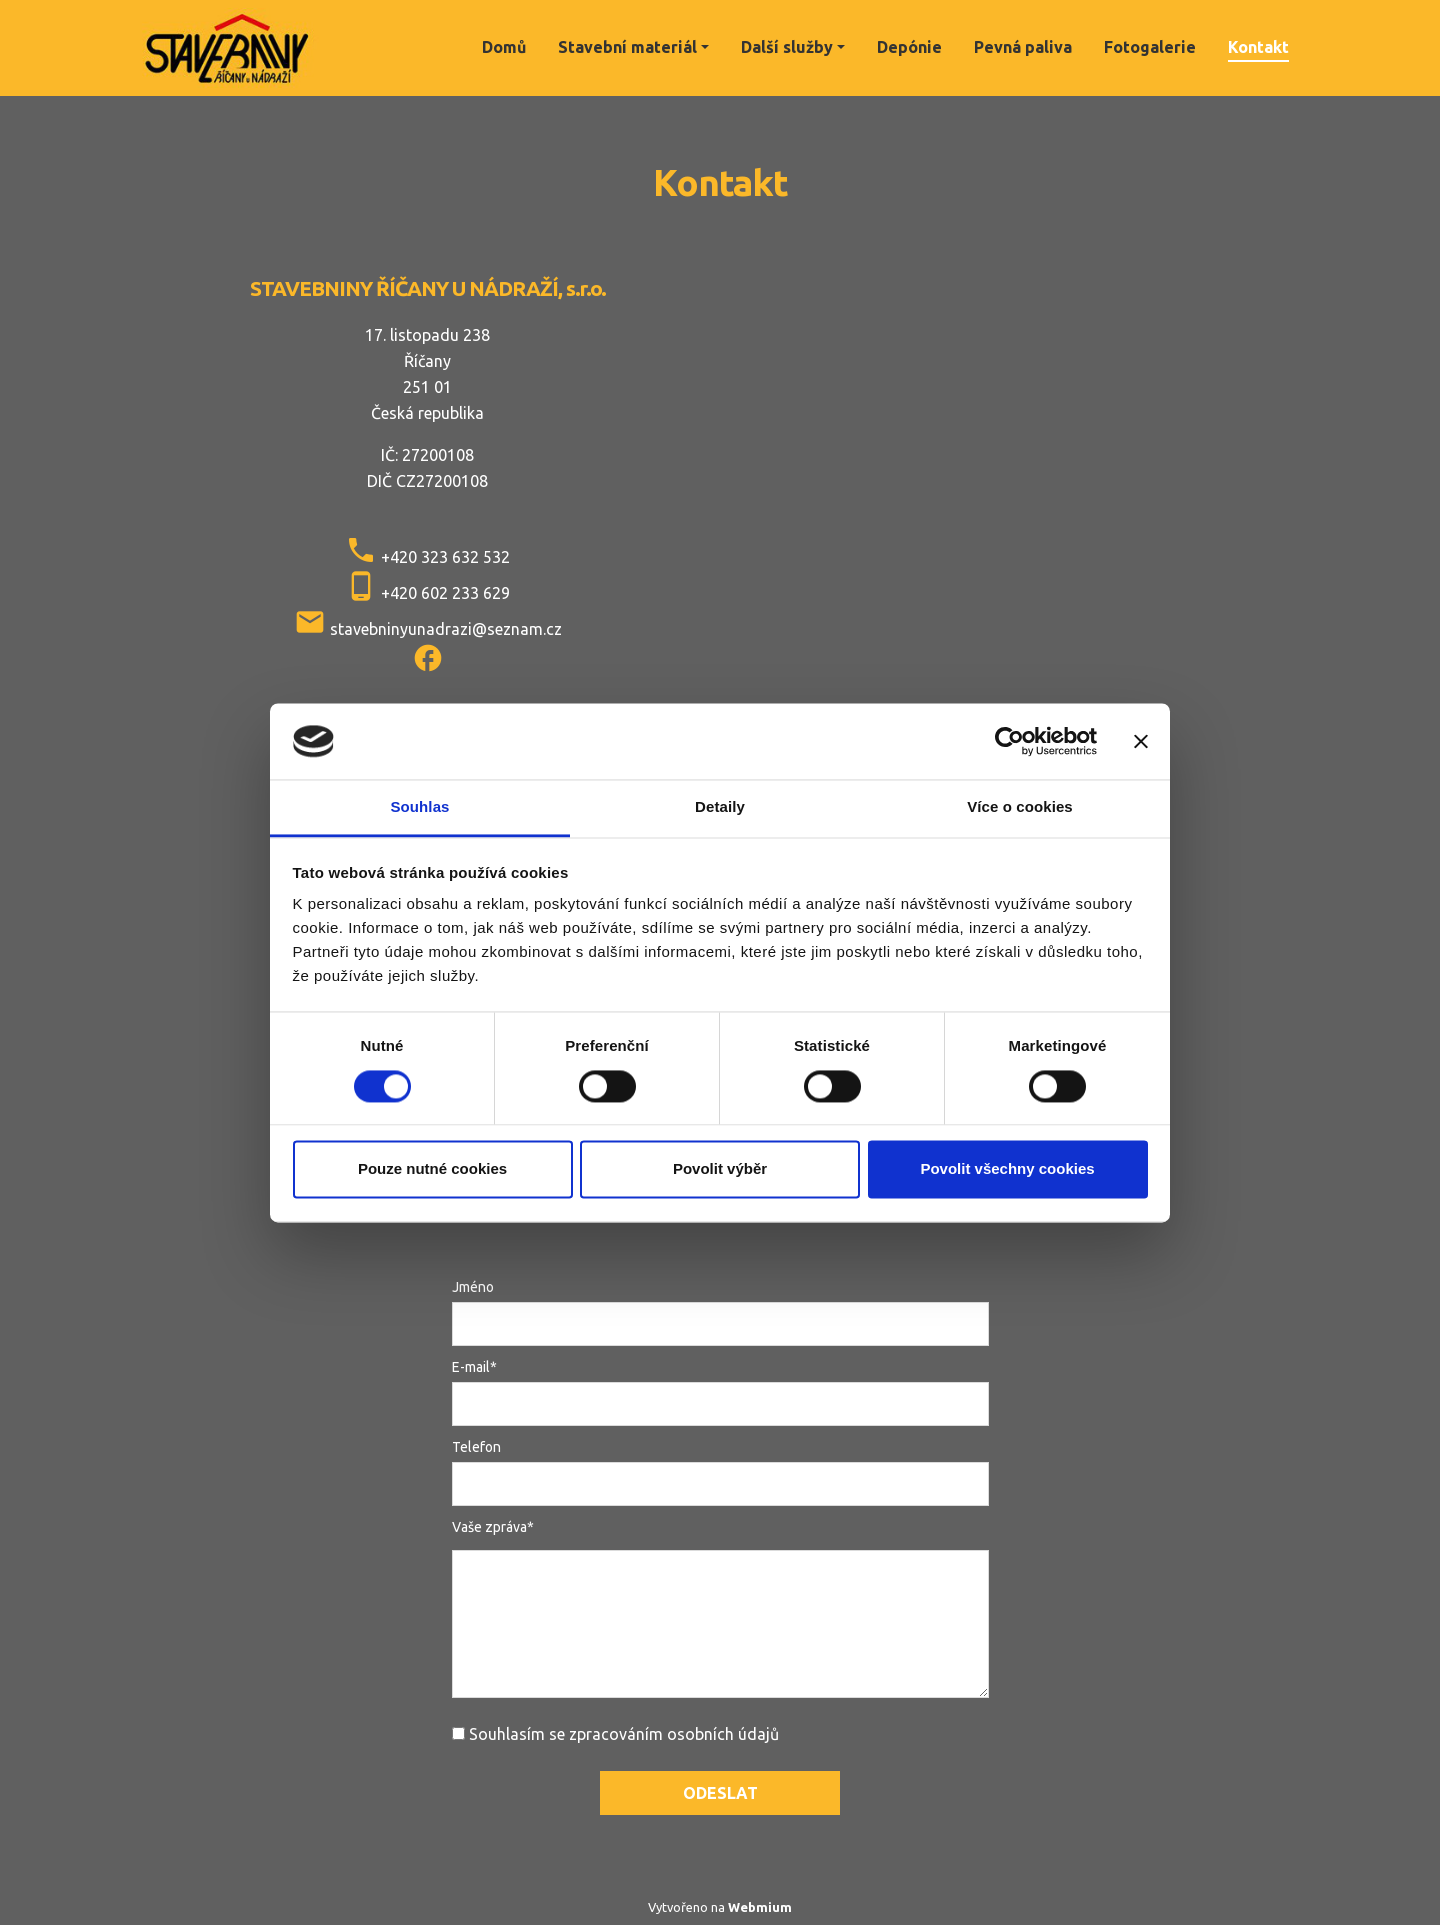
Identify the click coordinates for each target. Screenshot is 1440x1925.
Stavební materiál (627, 47)
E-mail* (474, 1367)
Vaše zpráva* (493, 1527)
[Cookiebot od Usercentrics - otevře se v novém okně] (1009, 741)
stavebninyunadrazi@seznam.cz (446, 629)
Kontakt (1258, 47)
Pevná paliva (1023, 47)
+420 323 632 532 (445, 557)
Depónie (909, 47)
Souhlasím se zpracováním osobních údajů (624, 1734)
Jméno (473, 1287)
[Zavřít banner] (1141, 741)
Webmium (760, 1907)
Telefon (476, 1447)
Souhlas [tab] (419, 807)
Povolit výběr (720, 1169)
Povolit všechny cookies (1007, 1169)
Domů (504, 47)
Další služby (787, 47)
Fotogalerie (1150, 47)
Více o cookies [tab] (1020, 807)
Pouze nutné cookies (432, 1169)
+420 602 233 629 (445, 593)
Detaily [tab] (720, 807)
